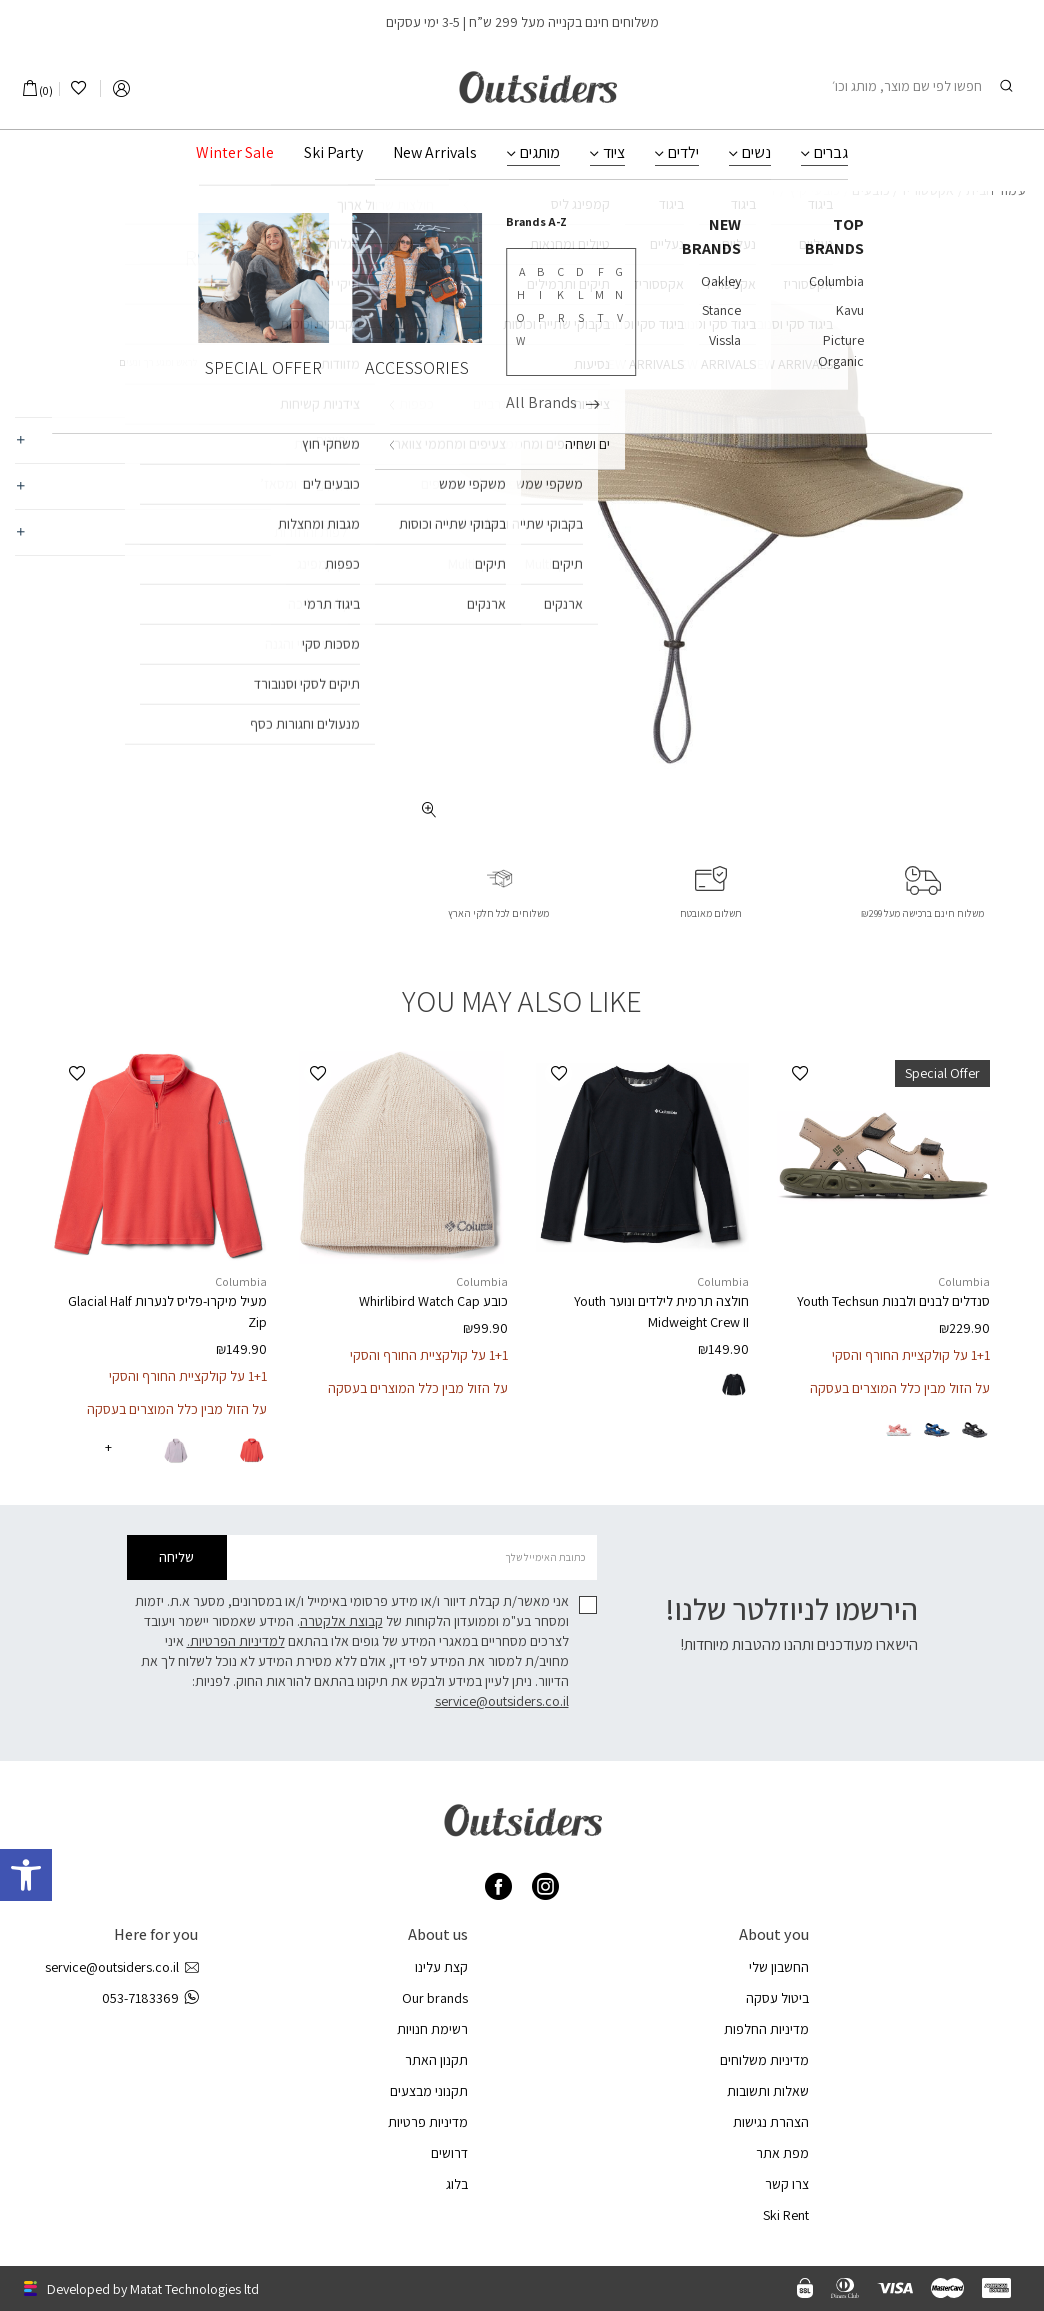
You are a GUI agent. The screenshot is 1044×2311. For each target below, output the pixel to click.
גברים (831, 153)
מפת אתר (782, 2153)
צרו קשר (787, 2184)
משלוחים (339, 486)
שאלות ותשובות (768, 2091)
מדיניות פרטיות (428, 2122)
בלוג (457, 2184)
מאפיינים (339, 440)
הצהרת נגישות (771, 2122)
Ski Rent (786, 2215)
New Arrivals (435, 153)
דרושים (449, 2153)
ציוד (614, 153)
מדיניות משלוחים (764, 2060)
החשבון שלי (779, 1967)
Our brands (435, 1998)
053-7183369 (150, 1998)
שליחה (176, 1557)
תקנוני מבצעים (429, 2091)
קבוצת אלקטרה (341, 1621)
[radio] (975, 1430)
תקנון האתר (436, 2060)
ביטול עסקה (777, 1998)
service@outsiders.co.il (502, 1701)
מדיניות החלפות (766, 2029)
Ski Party (333, 153)
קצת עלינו (441, 1967)
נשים (756, 153)
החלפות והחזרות (318, 532)
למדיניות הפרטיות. (236, 1641)
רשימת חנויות (432, 2029)
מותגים (540, 153)
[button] (799, 1073)
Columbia (323, 225)
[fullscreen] (429, 809)
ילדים (683, 153)
